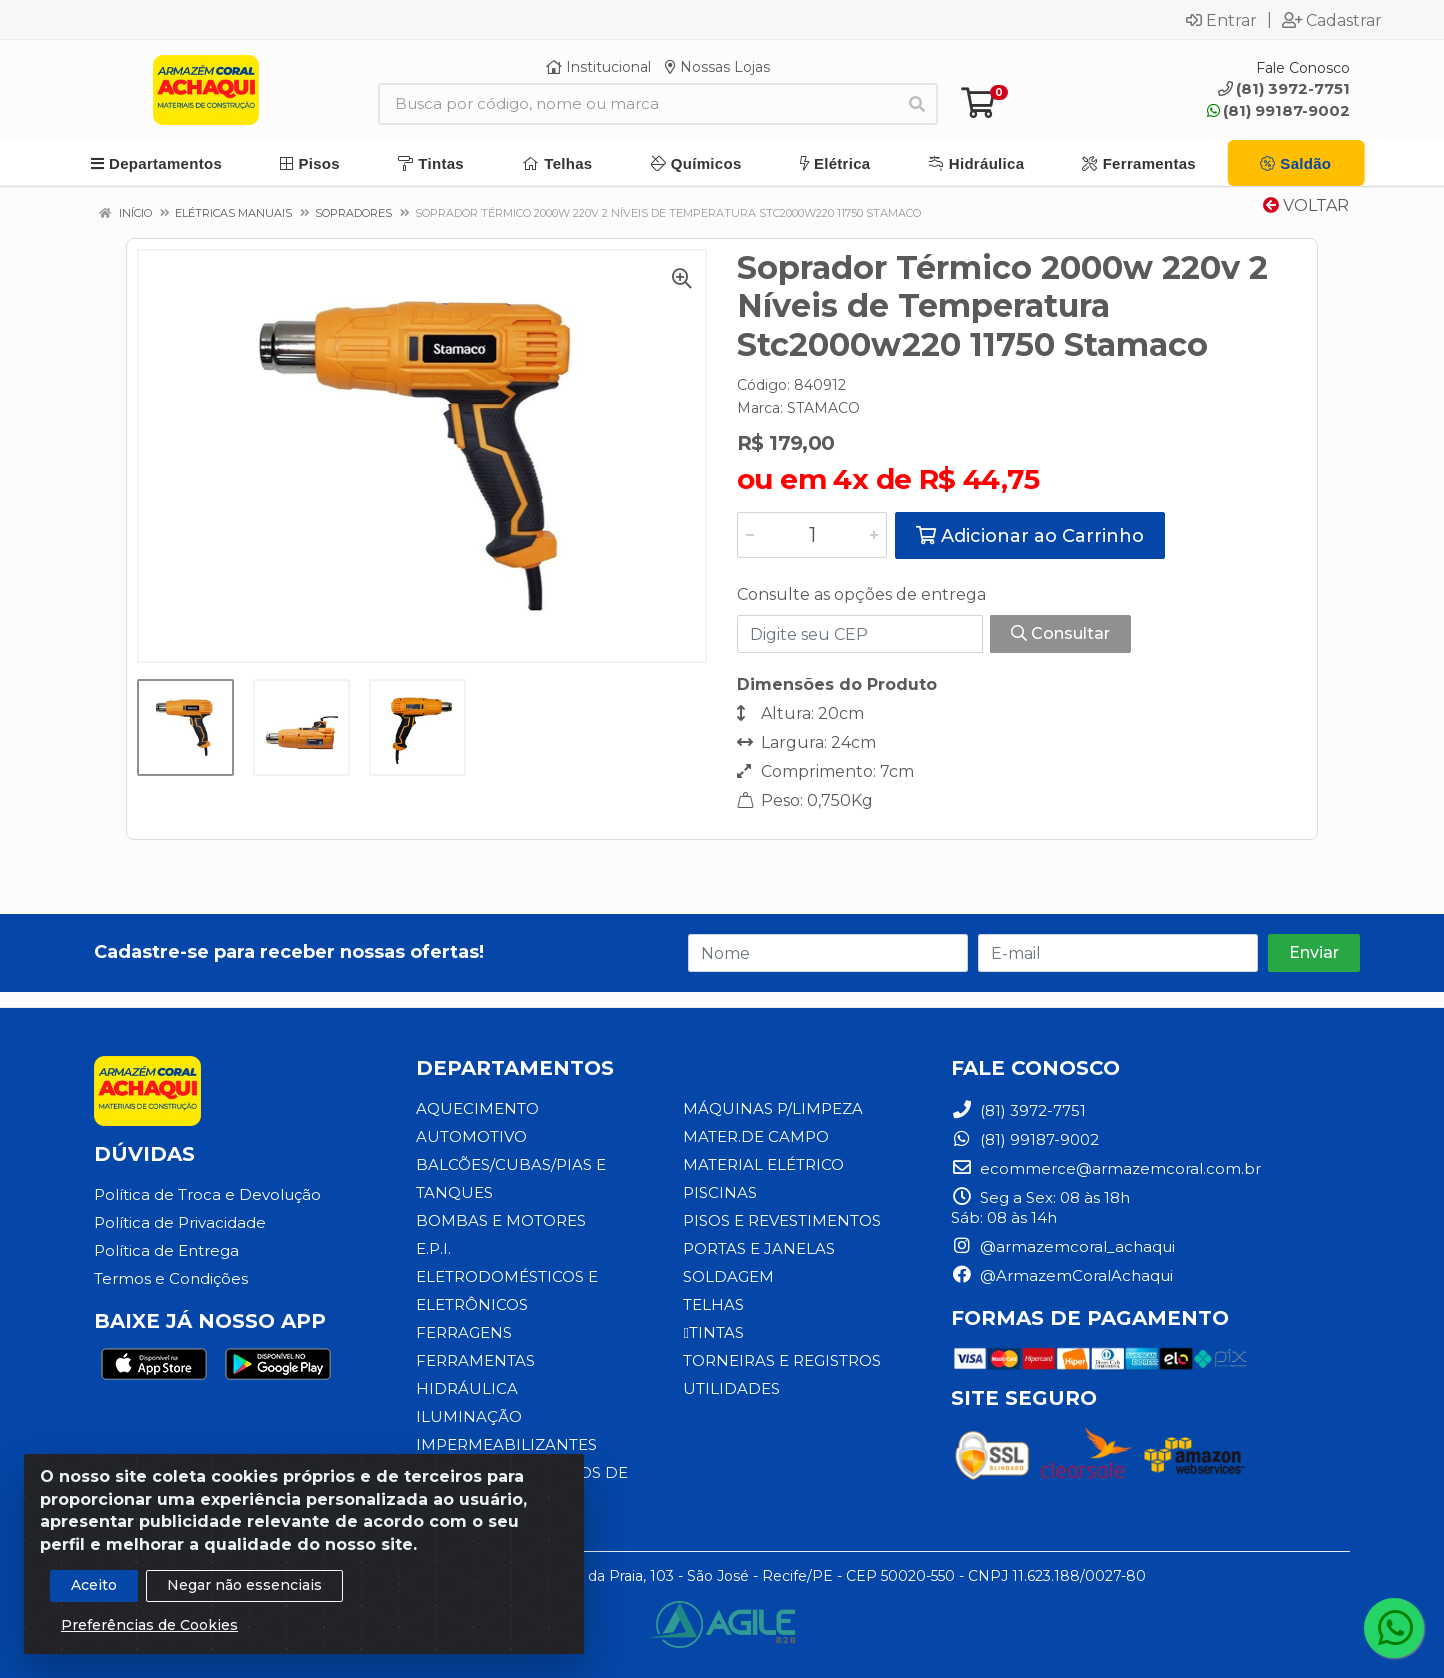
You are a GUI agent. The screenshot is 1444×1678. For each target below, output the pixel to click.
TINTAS (713, 1332)
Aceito (94, 1588)
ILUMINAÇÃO (469, 1416)
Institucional (598, 67)
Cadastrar (1332, 20)
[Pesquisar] (917, 104)
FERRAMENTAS (475, 1360)
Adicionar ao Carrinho (1030, 536)
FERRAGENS (464, 1332)
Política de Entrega (166, 1250)
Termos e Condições (171, 1278)
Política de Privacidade (180, 1222)
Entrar (1221, 20)
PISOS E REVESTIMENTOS (782, 1220)
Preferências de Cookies (149, 1628)
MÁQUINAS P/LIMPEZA (773, 1108)
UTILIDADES (731, 1388)
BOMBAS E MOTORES (501, 1220)
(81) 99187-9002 (1278, 110)
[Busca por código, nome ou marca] (637, 104)
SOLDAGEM (728, 1276)
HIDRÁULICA (467, 1388)
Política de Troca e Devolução (207, 1194)
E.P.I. (433, 1248)
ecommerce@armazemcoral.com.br (1106, 1168)
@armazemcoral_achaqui (1063, 1246)
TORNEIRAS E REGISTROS (782, 1360)
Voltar (1306, 205)
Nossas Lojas (717, 67)
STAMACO (823, 408)
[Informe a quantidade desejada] (812, 535)
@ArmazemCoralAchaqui (1062, 1275)
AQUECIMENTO (477, 1108)
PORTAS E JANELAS (759, 1248)
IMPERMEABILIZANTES (506, 1444)
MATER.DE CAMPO (756, 1136)
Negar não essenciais (244, 1588)
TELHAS (713, 1304)
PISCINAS (720, 1192)
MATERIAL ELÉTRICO (763, 1164)
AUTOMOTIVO (471, 1136)
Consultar (1060, 633)
